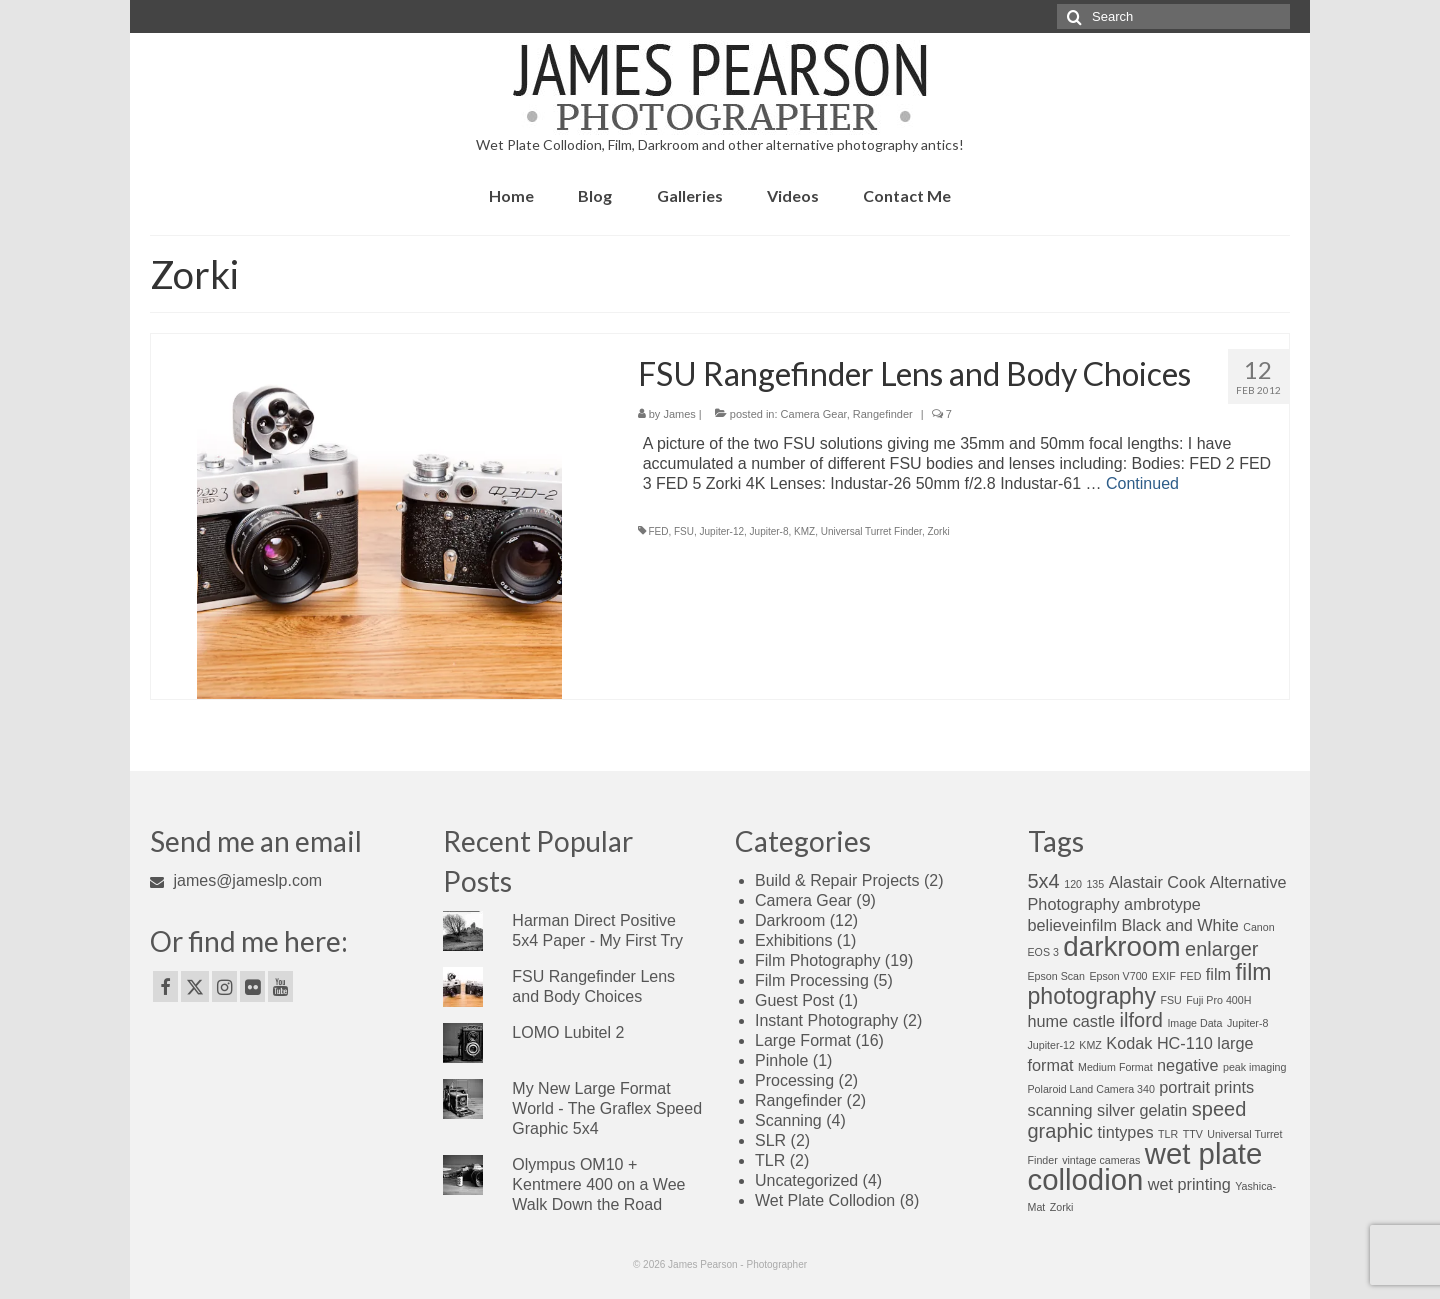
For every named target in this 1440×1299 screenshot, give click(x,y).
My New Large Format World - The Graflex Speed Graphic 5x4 (607, 1108)
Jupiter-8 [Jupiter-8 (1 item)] (1247, 1023)
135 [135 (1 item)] (1095, 884)
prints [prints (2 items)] (1234, 1087)
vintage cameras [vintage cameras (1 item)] (1101, 1160)
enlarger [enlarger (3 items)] (1221, 949)
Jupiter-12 (722, 531)
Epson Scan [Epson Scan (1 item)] (1056, 976)
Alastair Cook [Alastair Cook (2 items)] (1157, 882)
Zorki (938, 531)
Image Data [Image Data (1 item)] (1194, 1023)
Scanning (788, 1120)
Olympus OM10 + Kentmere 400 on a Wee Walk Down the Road (598, 1184)
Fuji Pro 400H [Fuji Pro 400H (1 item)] (1218, 1000)
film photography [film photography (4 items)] (1150, 984)
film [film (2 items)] (1218, 974)
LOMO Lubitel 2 (568, 1032)
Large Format (803, 1040)
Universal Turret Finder (871, 531)
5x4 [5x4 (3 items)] (1044, 881)
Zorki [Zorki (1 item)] (1062, 1207)
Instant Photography (826, 1020)
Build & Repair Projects (837, 880)
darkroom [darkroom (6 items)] (1121, 946)
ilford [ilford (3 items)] (1141, 1020)
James (679, 414)
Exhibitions (793, 940)
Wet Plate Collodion (825, 1200)
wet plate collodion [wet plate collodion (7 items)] (1145, 1166)
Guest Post (794, 1000)
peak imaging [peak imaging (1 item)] (1254, 1067)
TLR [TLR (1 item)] (1168, 1134)
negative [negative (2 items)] (1187, 1065)
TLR (770, 1160)
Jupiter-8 (769, 531)
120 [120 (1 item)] (1073, 884)
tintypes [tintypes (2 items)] (1126, 1132)
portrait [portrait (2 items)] (1184, 1087)
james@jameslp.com (236, 880)
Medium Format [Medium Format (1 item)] (1115, 1067)
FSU (684, 531)
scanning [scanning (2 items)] (1060, 1110)
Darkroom (790, 920)
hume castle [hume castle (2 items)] (1072, 1021)
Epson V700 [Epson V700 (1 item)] (1118, 976)
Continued (1142, 483)
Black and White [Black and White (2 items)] (1179, 925)
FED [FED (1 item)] (1190, 976)
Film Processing (812, 980)
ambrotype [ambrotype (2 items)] (1162, 904)
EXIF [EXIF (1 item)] (1164, 976)
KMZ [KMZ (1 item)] (1090, 1045)
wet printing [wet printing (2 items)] (1189, 1184)
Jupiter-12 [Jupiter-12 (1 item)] (1051, 1045)
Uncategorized (806, 1180)
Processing (794, 1080)
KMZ (804, 531)
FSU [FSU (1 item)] (1170, 1000)
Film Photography (817, 960)
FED (658, 531)
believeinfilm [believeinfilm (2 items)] (1072, 925)
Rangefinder (883, 414)
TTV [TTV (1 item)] (1193, 1134)
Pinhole (781, 1060)
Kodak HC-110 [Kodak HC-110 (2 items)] (1159, 1043)
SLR (770, 1140)
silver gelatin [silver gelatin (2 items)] (1142, 1110)
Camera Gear (814, 414)
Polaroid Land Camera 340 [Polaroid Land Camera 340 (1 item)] (1091, 1089)
